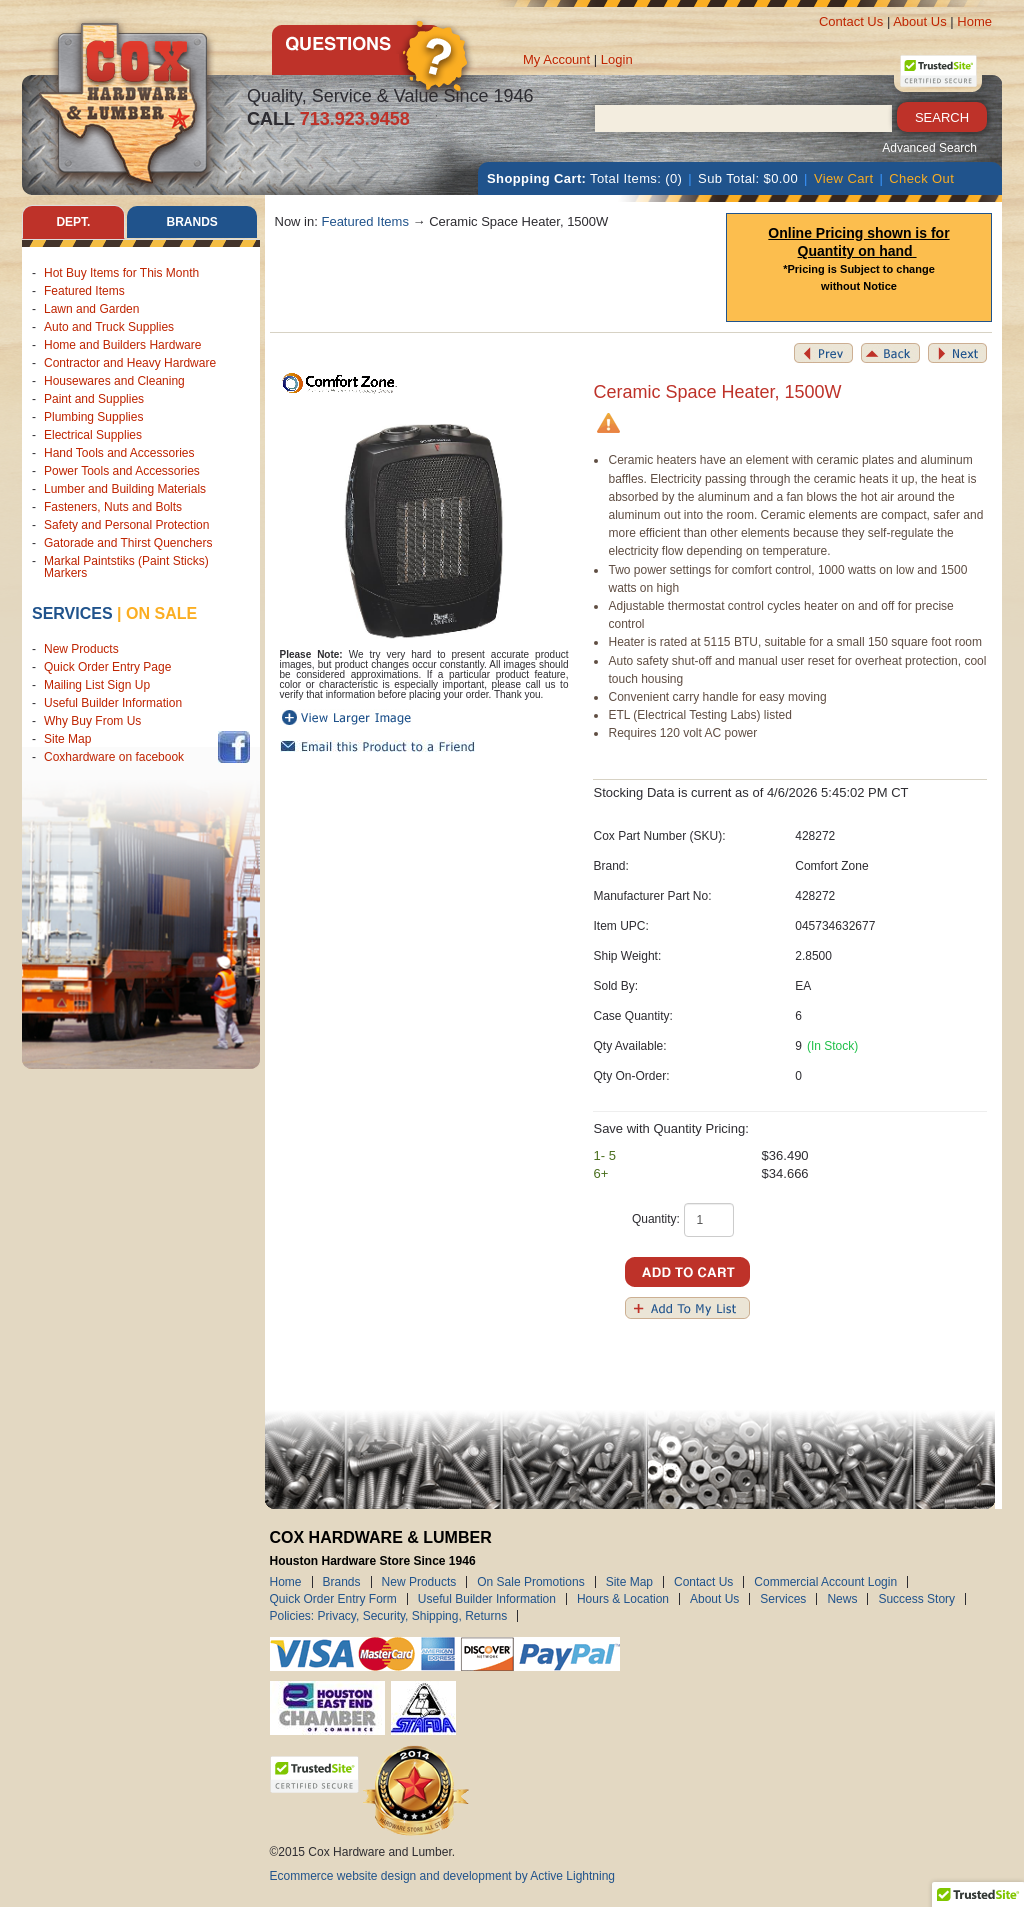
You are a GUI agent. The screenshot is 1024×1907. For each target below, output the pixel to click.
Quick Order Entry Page (107, 667)
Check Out (921, 178)
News (842, 1599)
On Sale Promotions (530, 1582)
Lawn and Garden (91, 309)
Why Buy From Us (92, 721)
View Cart (844, 178)
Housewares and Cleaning (114, 381)
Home (974, 21)
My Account (556, 59)
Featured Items (84, 291)
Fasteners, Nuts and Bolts (113, 507)
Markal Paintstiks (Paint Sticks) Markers (126, 567)
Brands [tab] (192, 222)
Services (72, 613)
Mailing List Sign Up (97, 685)
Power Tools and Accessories (122, 471)
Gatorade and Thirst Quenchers (128, 543)
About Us (919, 21)
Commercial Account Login (825, 1582)
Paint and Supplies (94, 399)
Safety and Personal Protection (126, 525)
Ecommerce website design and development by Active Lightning (443, 1876)
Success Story (916, 1599)
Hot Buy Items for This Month (121, 273)
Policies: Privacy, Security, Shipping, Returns (389, 1616)
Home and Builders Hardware (122, 345)
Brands (342, 1582)
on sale (161, 613)
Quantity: (656, 1219)
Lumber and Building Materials (125, 489)
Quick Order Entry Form (333, 1599)
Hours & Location (623, 1599)
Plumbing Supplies (93, 417)
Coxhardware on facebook (117, 757)
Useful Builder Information (113, 703)
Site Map (67, 739)
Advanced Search (929, 148)
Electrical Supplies (93, 435)
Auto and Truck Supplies (109, 327)
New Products (81, 649)
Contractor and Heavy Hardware (130, 363)
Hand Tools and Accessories (119, 453)
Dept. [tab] (73, 222)
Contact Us (851, 21)
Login (617, 59)
